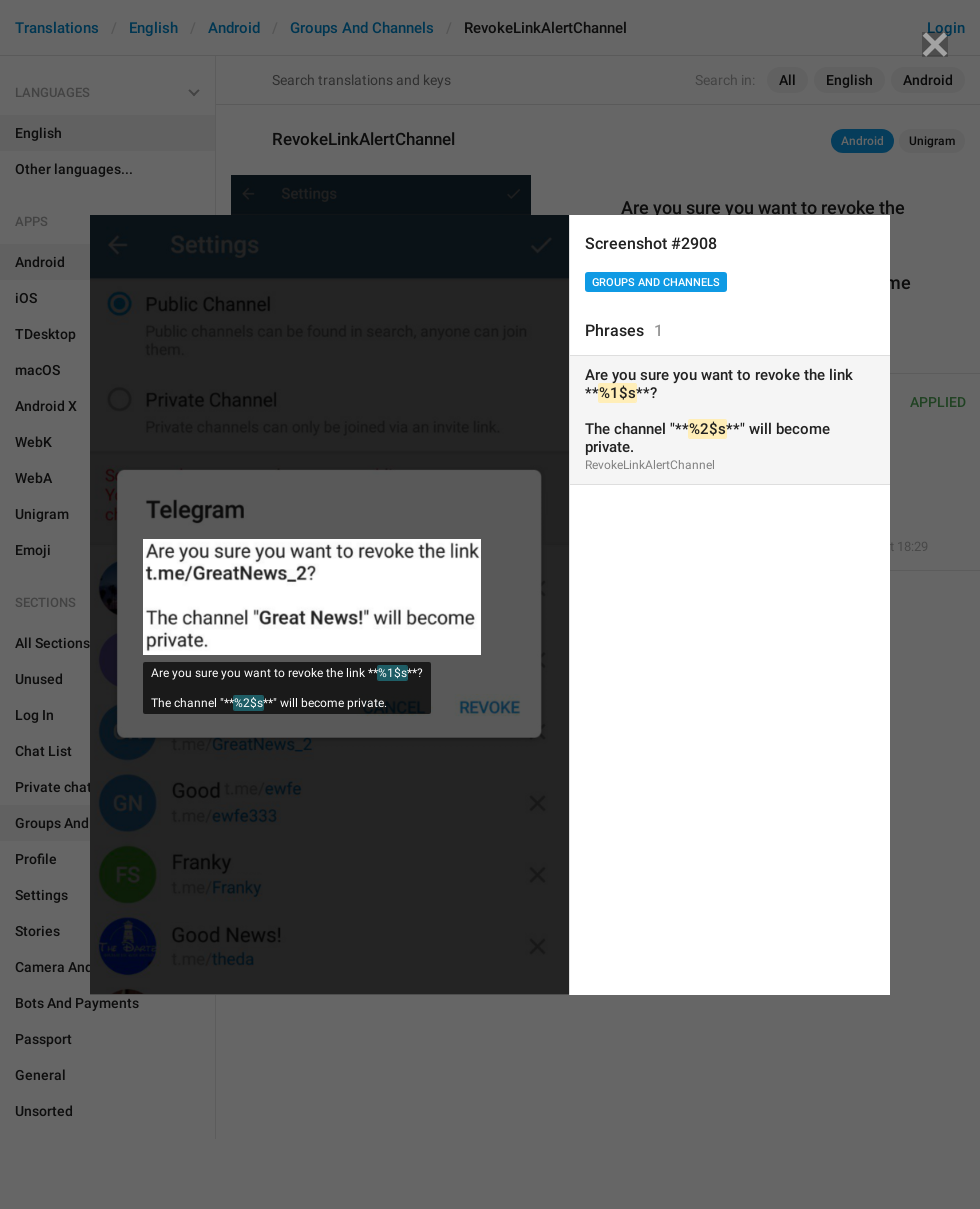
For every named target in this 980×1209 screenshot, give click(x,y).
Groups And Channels (656, 282)
